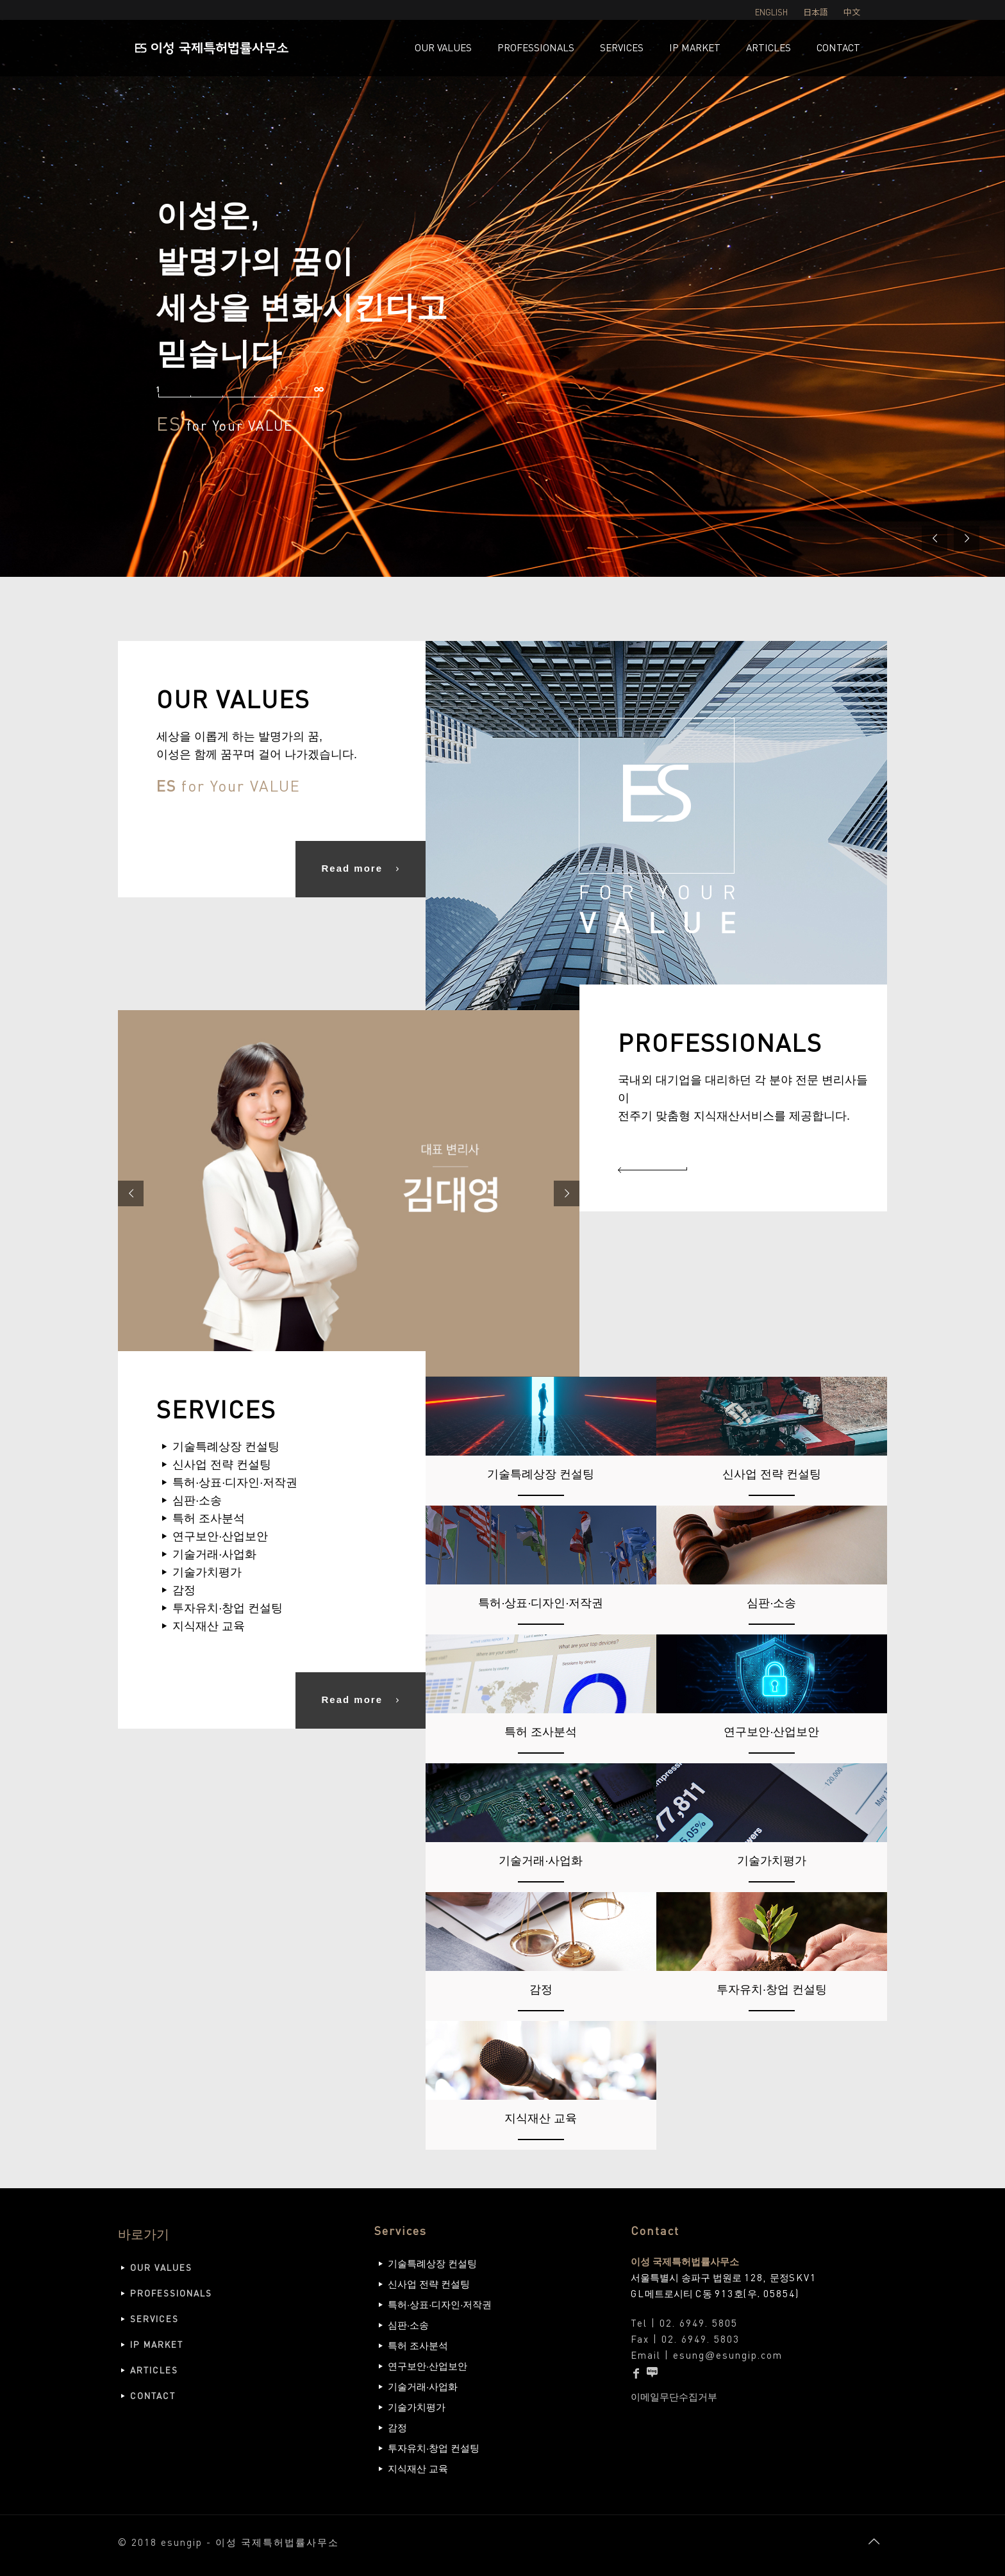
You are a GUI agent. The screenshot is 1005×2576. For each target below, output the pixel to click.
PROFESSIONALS (171, 2293)
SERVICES (154, 2318)
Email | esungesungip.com (707, 2354)
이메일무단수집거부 (674, 2396)
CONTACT (153, 2395)
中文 (851, 12)
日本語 (815, 12)
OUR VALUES (161, 2267)
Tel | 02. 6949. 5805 (684, 2322)
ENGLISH (771, 11)
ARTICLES (154, 2369)
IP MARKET (156, 2344)
